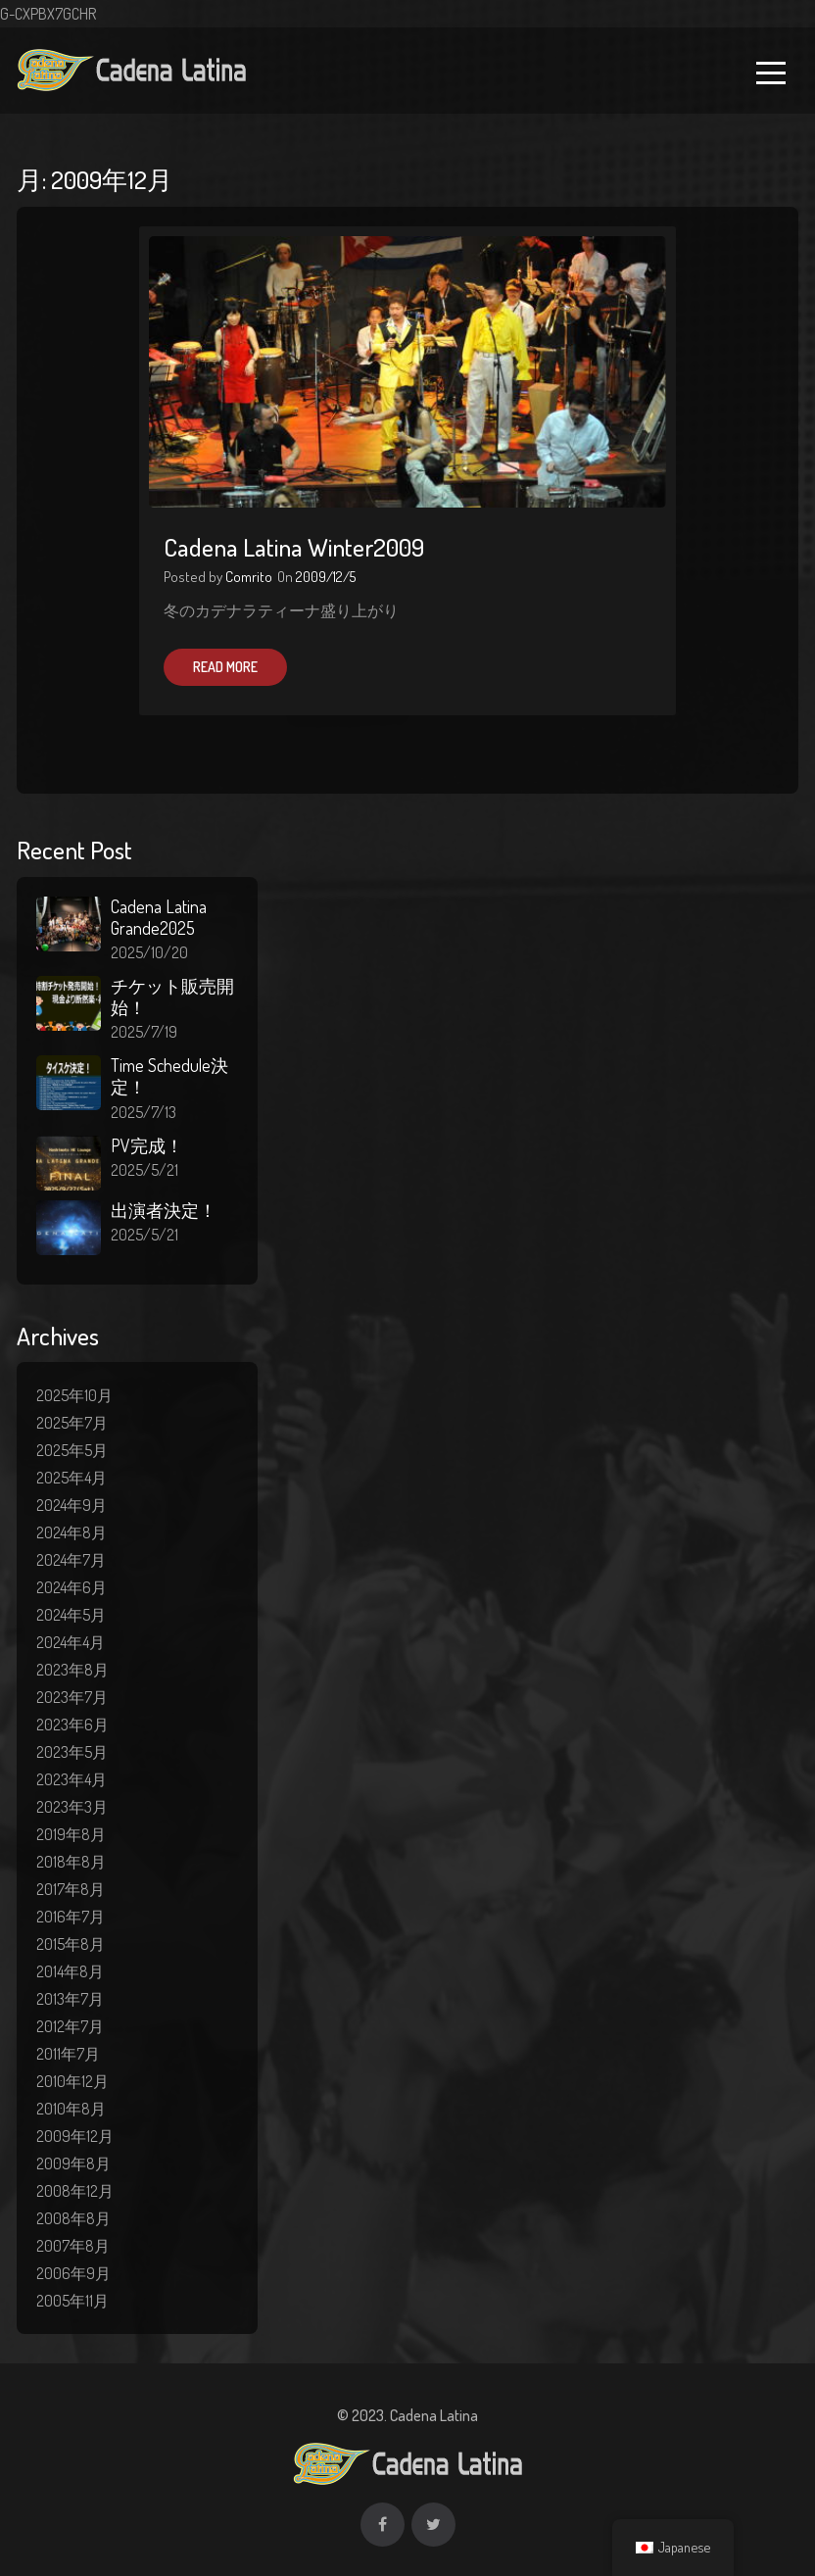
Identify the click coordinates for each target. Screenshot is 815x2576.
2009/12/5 (326, 576)
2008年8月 (73, 2218)
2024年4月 (70, 1642)
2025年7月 (72, 1423)
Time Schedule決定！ (169, 1075)
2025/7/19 (144, 1032)
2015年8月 (70, 1944)
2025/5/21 (144, 1170)
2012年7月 (70, 2026)
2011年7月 (68, 2054)
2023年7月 (72, 1697)
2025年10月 (74, 1395)
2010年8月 (71, 2108)
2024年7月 (71, 1560)
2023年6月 (72, 1724)
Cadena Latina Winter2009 (294, 546)
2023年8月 (72, 1669)
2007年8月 (73, 2246)
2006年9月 (73, 2273)
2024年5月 (71, 1615)
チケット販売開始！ (172, 996)
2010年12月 (72, 2081)
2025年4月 (71, 1477)
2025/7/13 (143, 1112)
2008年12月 (75, 2191)
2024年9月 (71, 1505)
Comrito (248, 576)
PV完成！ (147, 1145)
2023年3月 (72, 1807)
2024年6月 (71, 1587)
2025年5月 (72, 1450)
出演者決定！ (163, 1210)
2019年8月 (71, 1834)
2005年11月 (72, 2300)
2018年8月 (71, 1861)
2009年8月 (73, 2163)
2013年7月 (70, 1999)
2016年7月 (70, 1916)
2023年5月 (72, 1752)
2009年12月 (75, 2136)
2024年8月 (71, 1532)
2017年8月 (70, 1889)
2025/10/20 (149, 952)
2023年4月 (71, 1779)
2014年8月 (70, 1971)
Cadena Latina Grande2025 (159, 917)
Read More (225, 666)
